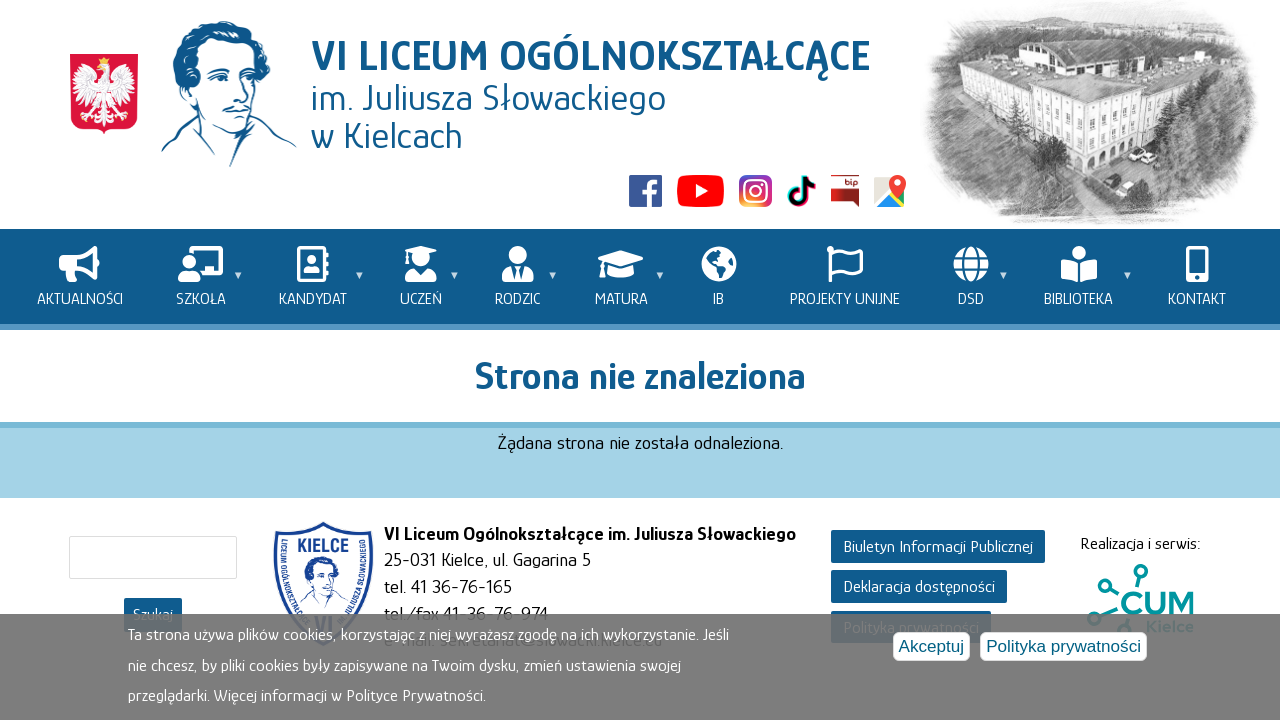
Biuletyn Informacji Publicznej (938, 546)
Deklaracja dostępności (919, 586)
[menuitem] (79, 276)
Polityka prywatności (1063, 649)
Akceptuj (932, 649)
